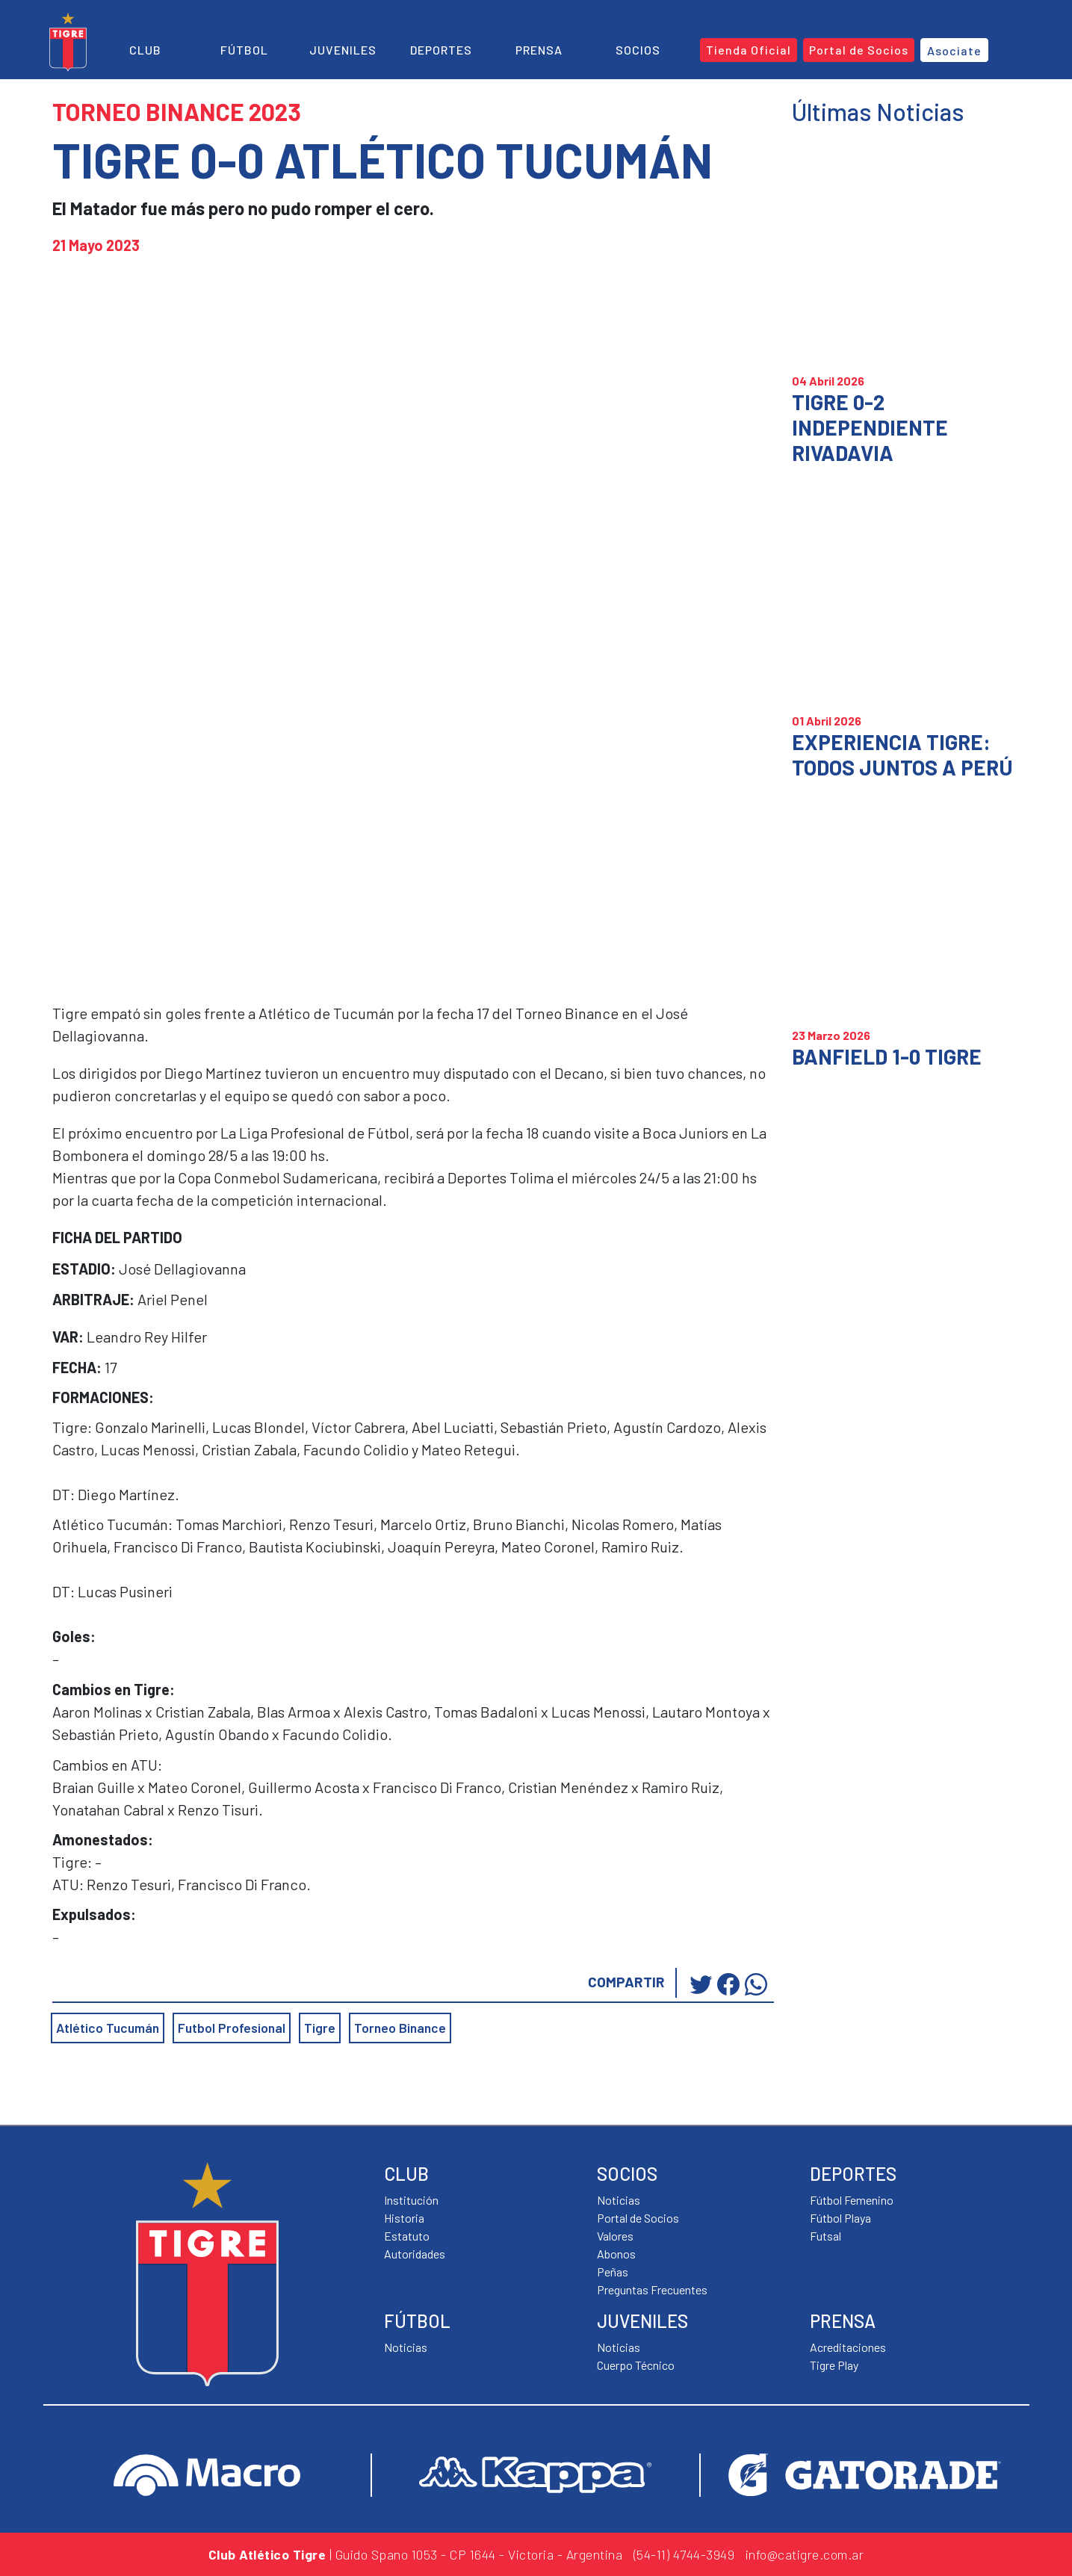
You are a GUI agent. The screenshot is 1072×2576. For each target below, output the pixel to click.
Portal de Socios (638, 2218)
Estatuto (407, 2236)
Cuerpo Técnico (636, 2365)
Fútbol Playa (840, 2218)
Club (145, 50)
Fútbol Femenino (851, 2200)
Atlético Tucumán (107, 2027)
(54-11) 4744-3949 (684, 2554)
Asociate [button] (954, 50)
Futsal (825, 2236)
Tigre (319, 2027)
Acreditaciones (848, 2347)
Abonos (616, 2254)
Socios (638, 50)
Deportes (441, 50)
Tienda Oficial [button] (748, 50)
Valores (615, 2236)
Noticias (405, 2347)
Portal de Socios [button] (858, 50)
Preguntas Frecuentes (652, 2289)
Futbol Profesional (231, 2027)
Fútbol (244, 50)
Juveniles (343, 50)
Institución (411, 2200)
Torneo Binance (400, 2027)
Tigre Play (834, 2365)
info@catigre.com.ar (805, 2554)
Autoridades (414, 2254)
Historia (404, 2218)
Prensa (539, 50)
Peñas (612, 2271)
